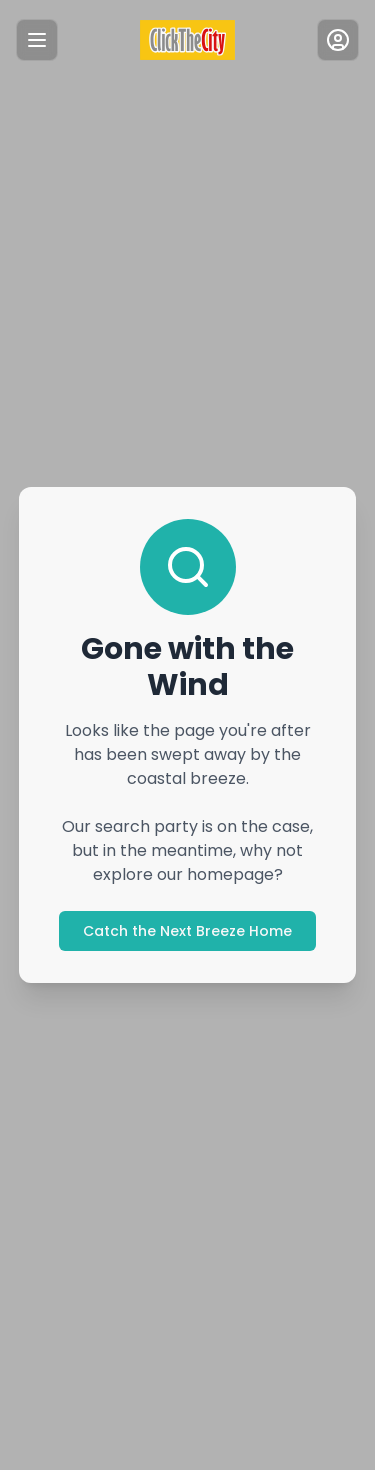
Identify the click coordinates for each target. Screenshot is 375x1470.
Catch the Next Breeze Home (187, 931)
